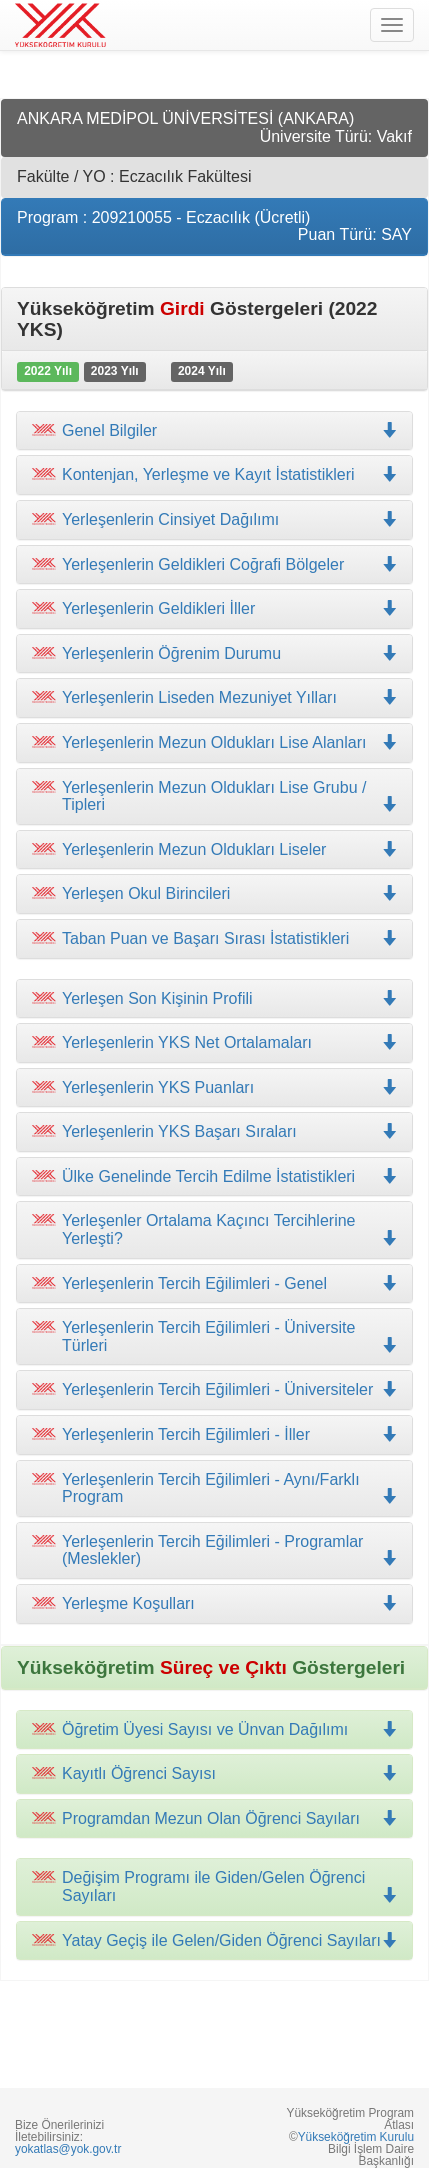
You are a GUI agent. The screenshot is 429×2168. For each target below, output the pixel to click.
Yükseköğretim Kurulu (356, 2137)
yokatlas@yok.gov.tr (68, 2149)
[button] (214, 475)
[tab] (214, 431)
